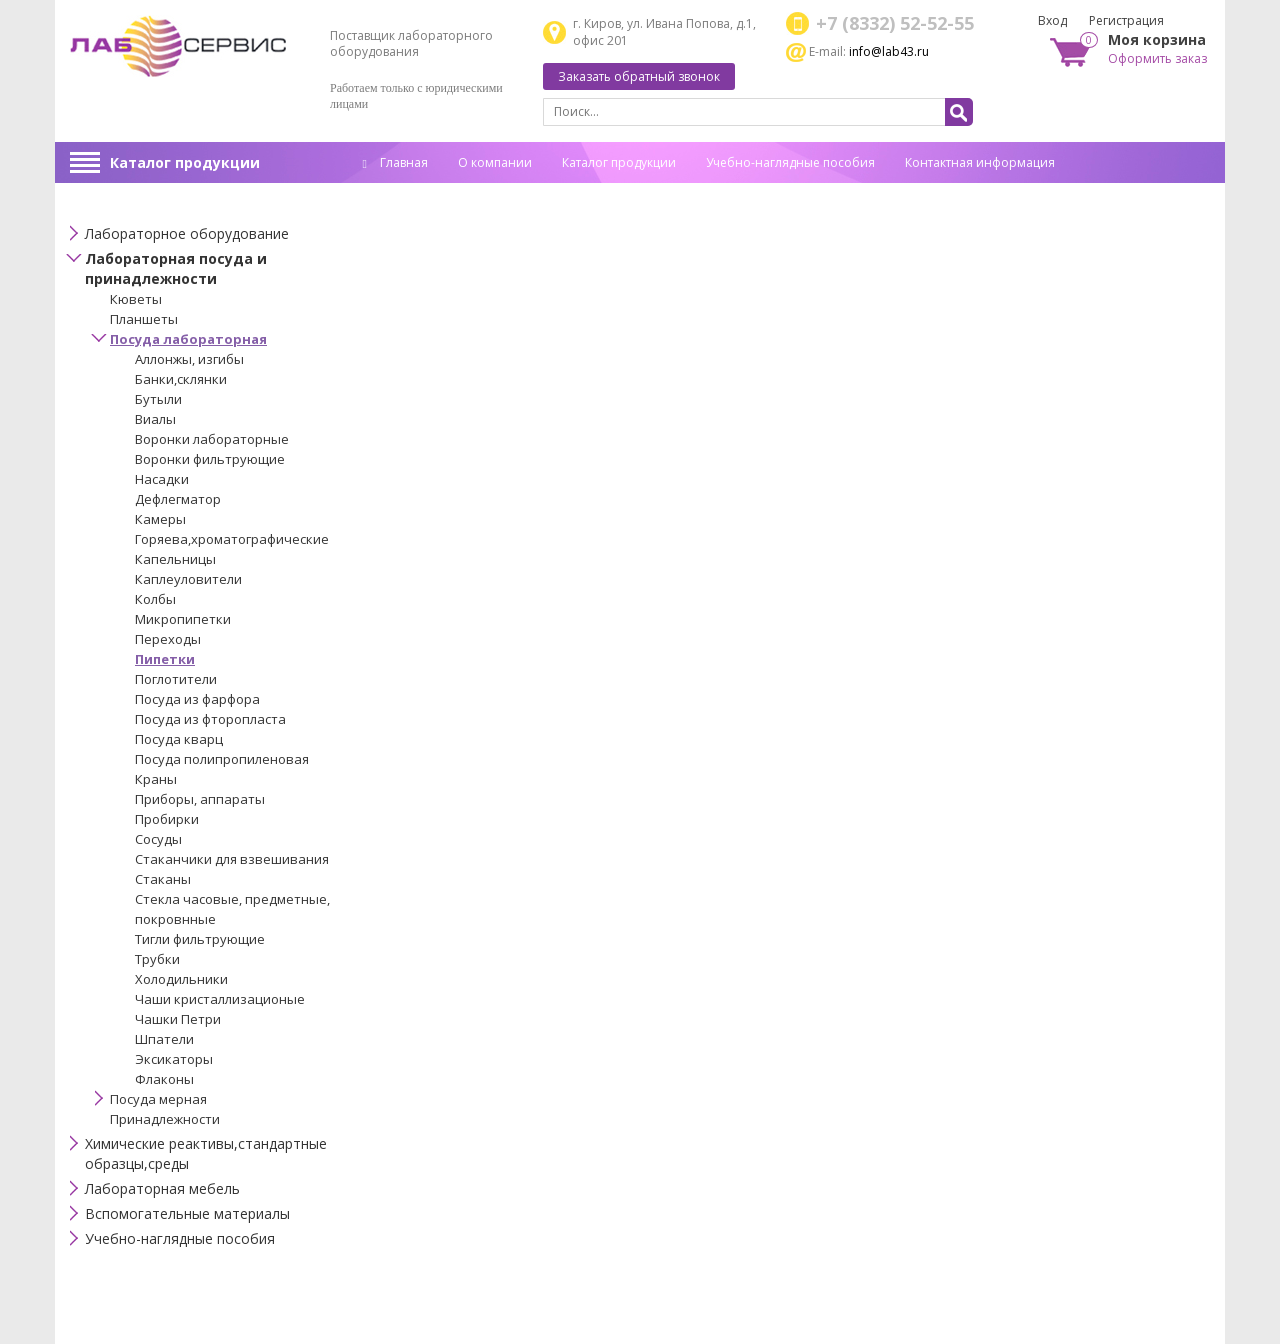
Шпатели (164, 1039)
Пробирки (167, 819)
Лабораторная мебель (162, 1188)
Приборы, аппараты (200, 799)
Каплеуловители (188, 579)
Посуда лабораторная (188, 339)
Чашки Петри (178, 1019)
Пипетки (165, 659)
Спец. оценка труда (420, 193)
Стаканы (163, 879)
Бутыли (158, 399)
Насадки (162, 479)
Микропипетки (183, 619)
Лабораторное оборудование (187, 233)
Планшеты (144, 319)
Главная (395, 162)
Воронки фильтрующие (210, 459)
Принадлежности (165, 1119)
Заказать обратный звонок (639, 76)
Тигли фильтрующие (200, 939)
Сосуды (158, 839)
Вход (1052, 20)
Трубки (157, 959)
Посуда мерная (158, 1099)
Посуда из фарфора (197, 699)
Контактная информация (980, 162)
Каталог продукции (185, 162)
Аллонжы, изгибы (189, 359)
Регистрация (1126, 20)
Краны (156, 779)
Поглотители (176, 679)
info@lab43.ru (889, 51)
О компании (495, 162)
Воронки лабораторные (212, 439)
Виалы (155, 419)
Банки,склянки (181, 379)
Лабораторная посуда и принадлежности (176, 268)
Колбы (155, 599)
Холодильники (181, 979)
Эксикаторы (174, 1059)
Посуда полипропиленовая (222, 759)
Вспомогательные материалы (187, 1213)
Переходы (168, 639)
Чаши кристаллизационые (220, 999)
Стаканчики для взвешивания (232, 859)
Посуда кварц (179, 739)
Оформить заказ (1157, 58)
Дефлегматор (178, 499)
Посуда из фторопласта (210, 719)
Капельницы (175, 559)
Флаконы (164, 1079)
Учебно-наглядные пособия (790, 162)
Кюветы (136, 299)
